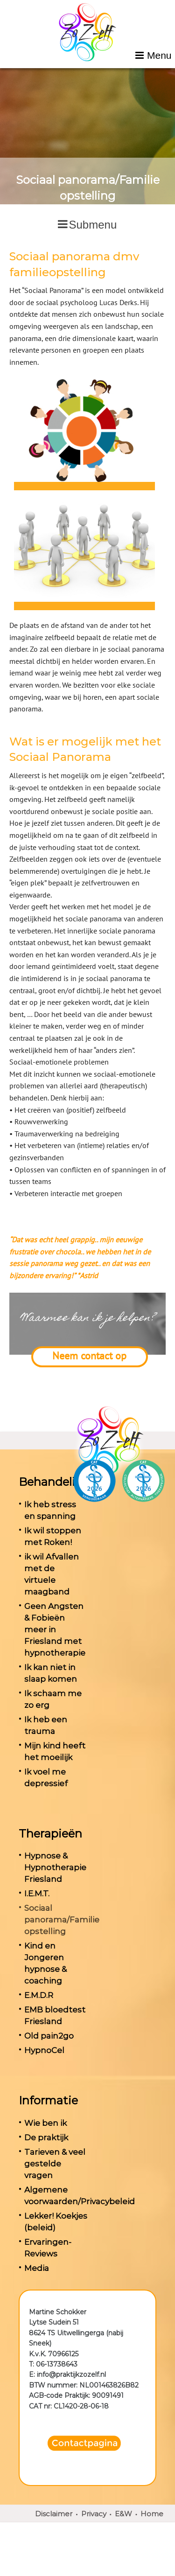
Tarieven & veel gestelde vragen (54, 2163)
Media (36, 2268)
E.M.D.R (38, 1995)
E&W (123, 2513)
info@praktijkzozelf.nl (71, 2374)
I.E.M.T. (36, 1893)
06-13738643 (56, 2364)
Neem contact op (89, 1355)
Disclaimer (53, 2513)
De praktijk (46, 2137)
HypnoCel (44, 2050)
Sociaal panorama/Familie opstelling (61, 1919)
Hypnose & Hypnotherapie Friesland (55, 1867)
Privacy (93, 2513)
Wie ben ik (45, 2123)
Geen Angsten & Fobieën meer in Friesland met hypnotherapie (54, 1629)
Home (151, 2513)
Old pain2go (49, 2035)
